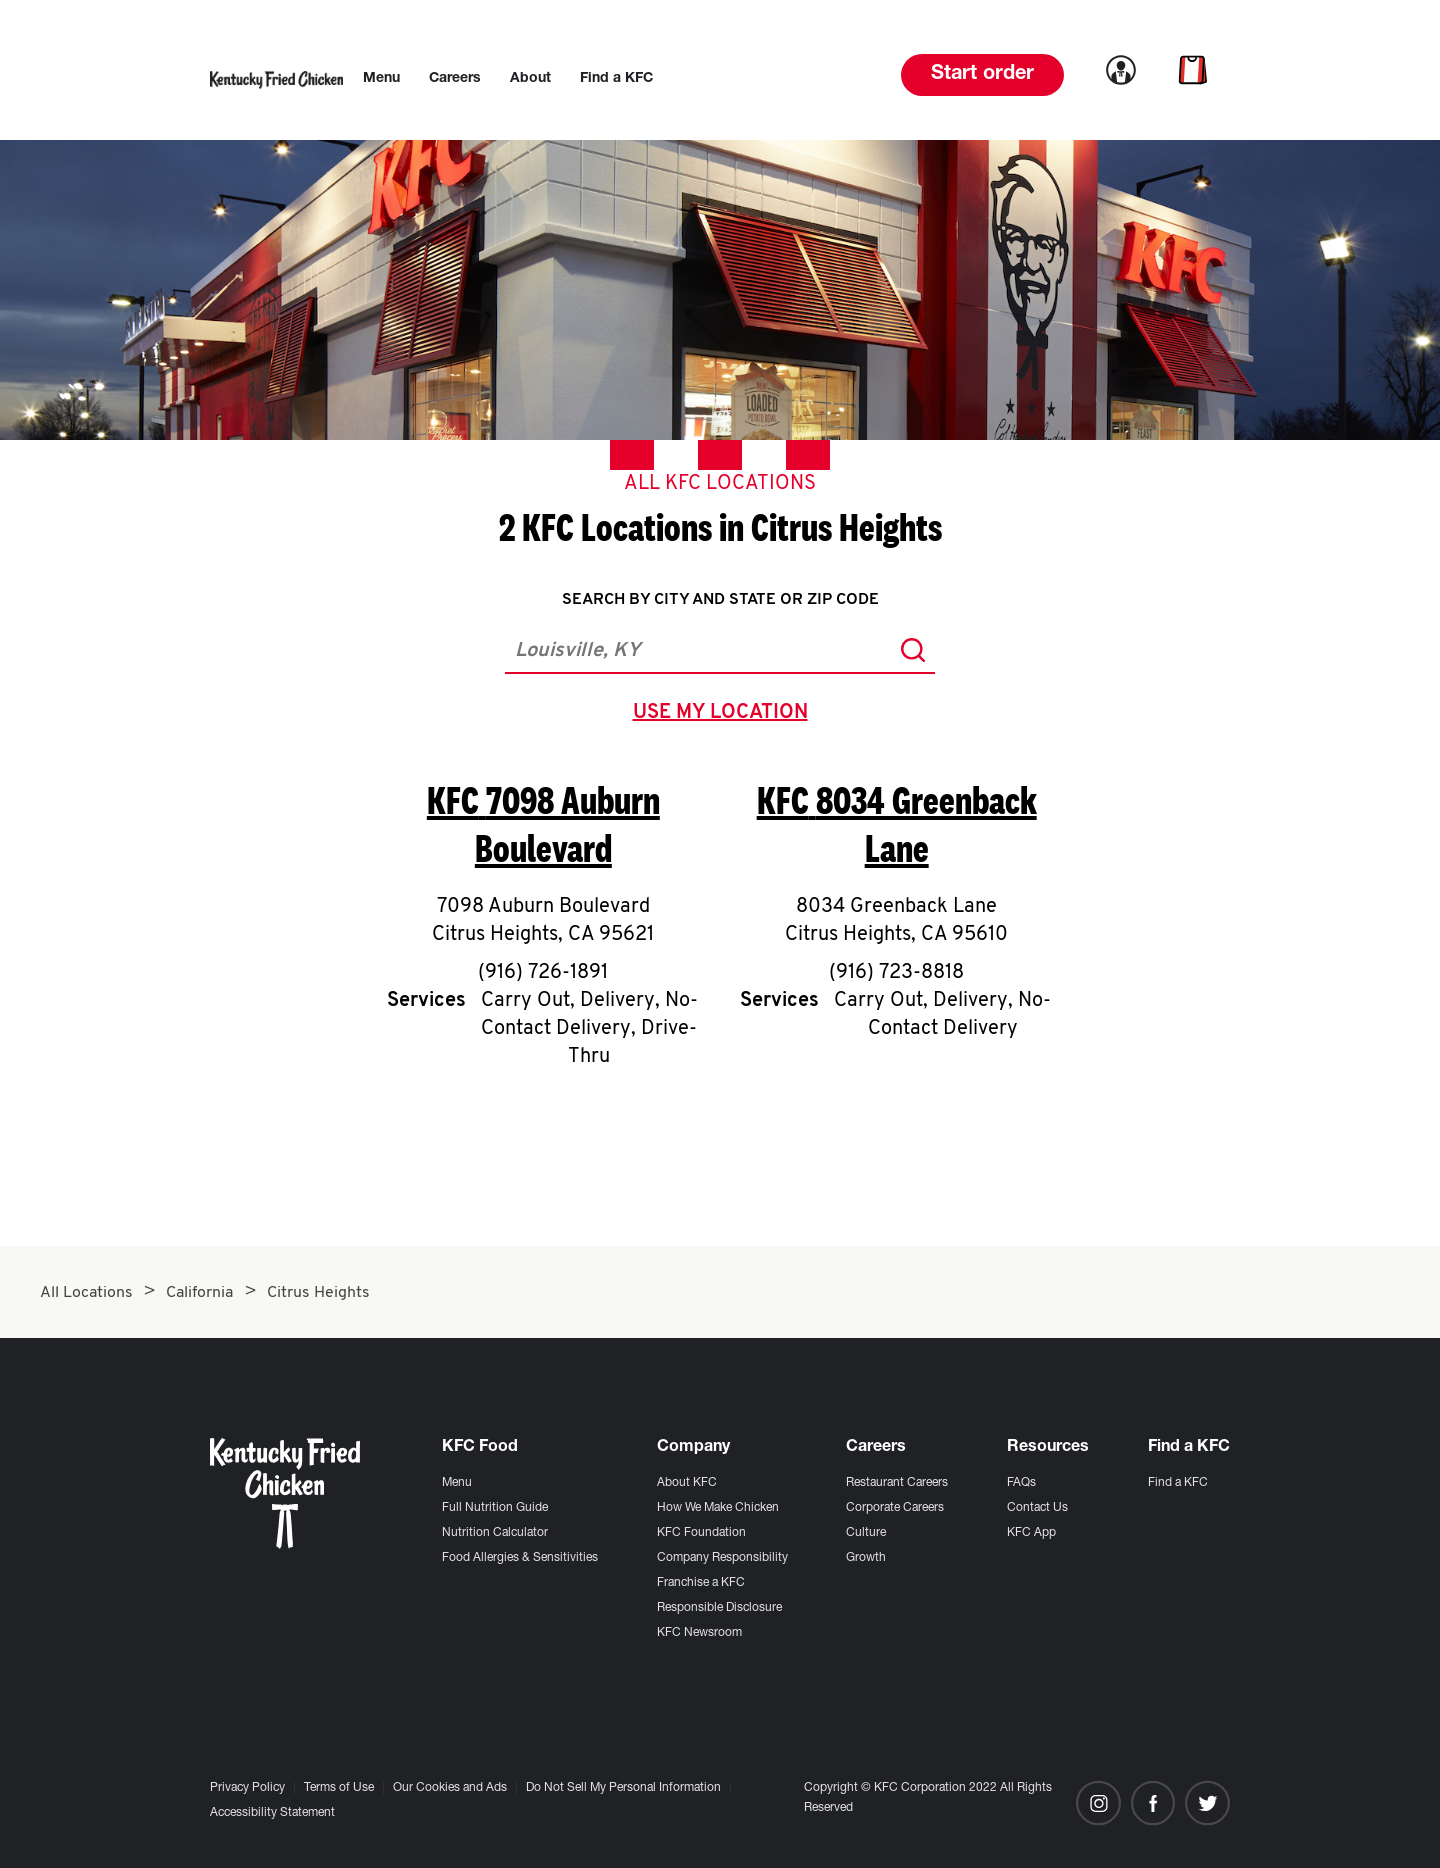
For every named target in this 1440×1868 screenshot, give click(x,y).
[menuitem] (381, 79)
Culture (866, 1533)
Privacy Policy (247, 1788)
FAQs (1021, 1483)
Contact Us (1037, 1508)
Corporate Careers (895, 1508)
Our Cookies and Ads (450, 1788)
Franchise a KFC (701, 1583)
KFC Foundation (701, 1533)
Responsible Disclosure (719, 1608)
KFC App (1031, 1533)
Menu (457, 1483)
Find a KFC (1178, 1483)
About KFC (687, 1483)
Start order (982, 75)
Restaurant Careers (897, 1483)
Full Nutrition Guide (495, 1508)
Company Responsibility (722, 1558)
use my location (724, 715)
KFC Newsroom (699, 1633)
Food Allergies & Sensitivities (520, 1558)
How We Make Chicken (718, 1508)
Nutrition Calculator (495, 1533)
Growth (866, 1558)
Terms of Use (339, 1788)
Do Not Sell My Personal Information (623, 1788)
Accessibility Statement (272, 1813)
